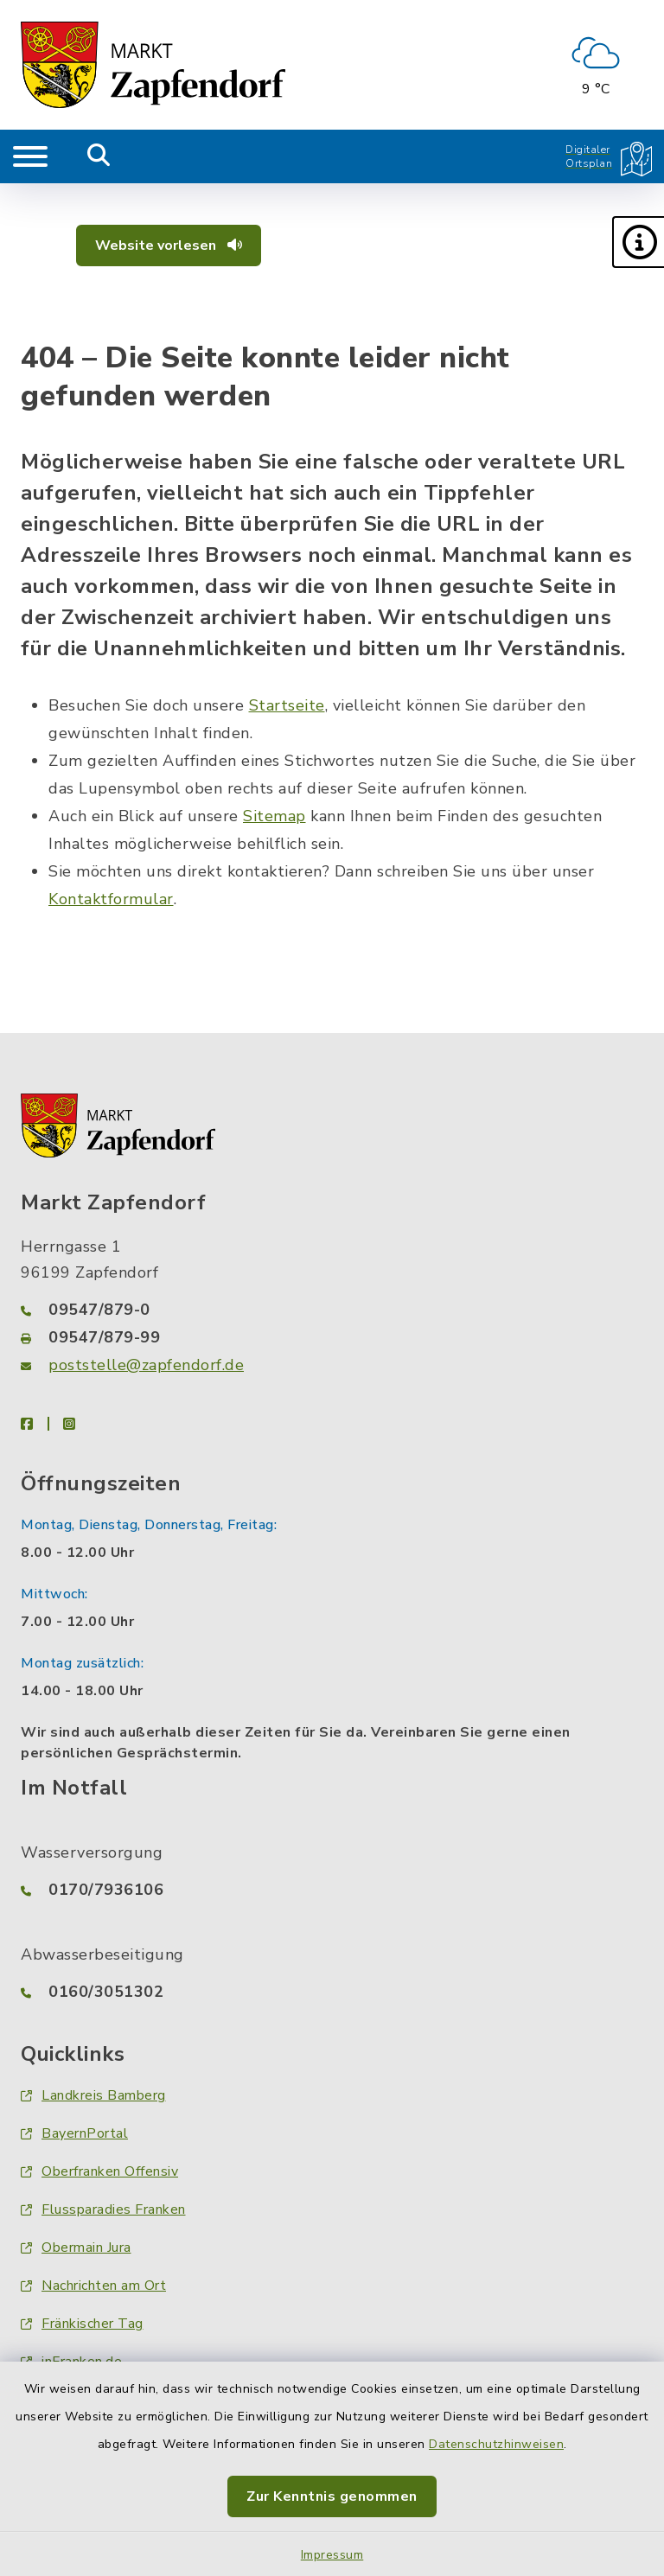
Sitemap (274, 816)
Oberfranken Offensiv (99, 2171)
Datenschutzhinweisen (496, 2444)
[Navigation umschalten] (30, 156)
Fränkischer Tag (82, 2323)
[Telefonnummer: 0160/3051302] (332, 1991)
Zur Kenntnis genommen (332, 2496)
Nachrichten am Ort (93, 2285)
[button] (638, 242)
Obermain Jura (76, 2247)
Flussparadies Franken (103, 2209)
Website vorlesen (168, 245)
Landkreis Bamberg (93, 2095)
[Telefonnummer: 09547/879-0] (332, 1309)
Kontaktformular (111, 899)
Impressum (332, 2555)
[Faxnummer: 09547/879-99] (332, 1337)
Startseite (287, 705)
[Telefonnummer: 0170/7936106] (332, 1889)
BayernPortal (74, 2133)
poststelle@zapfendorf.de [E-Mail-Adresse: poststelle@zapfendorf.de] (146, 1365)
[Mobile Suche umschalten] (99, 156)
